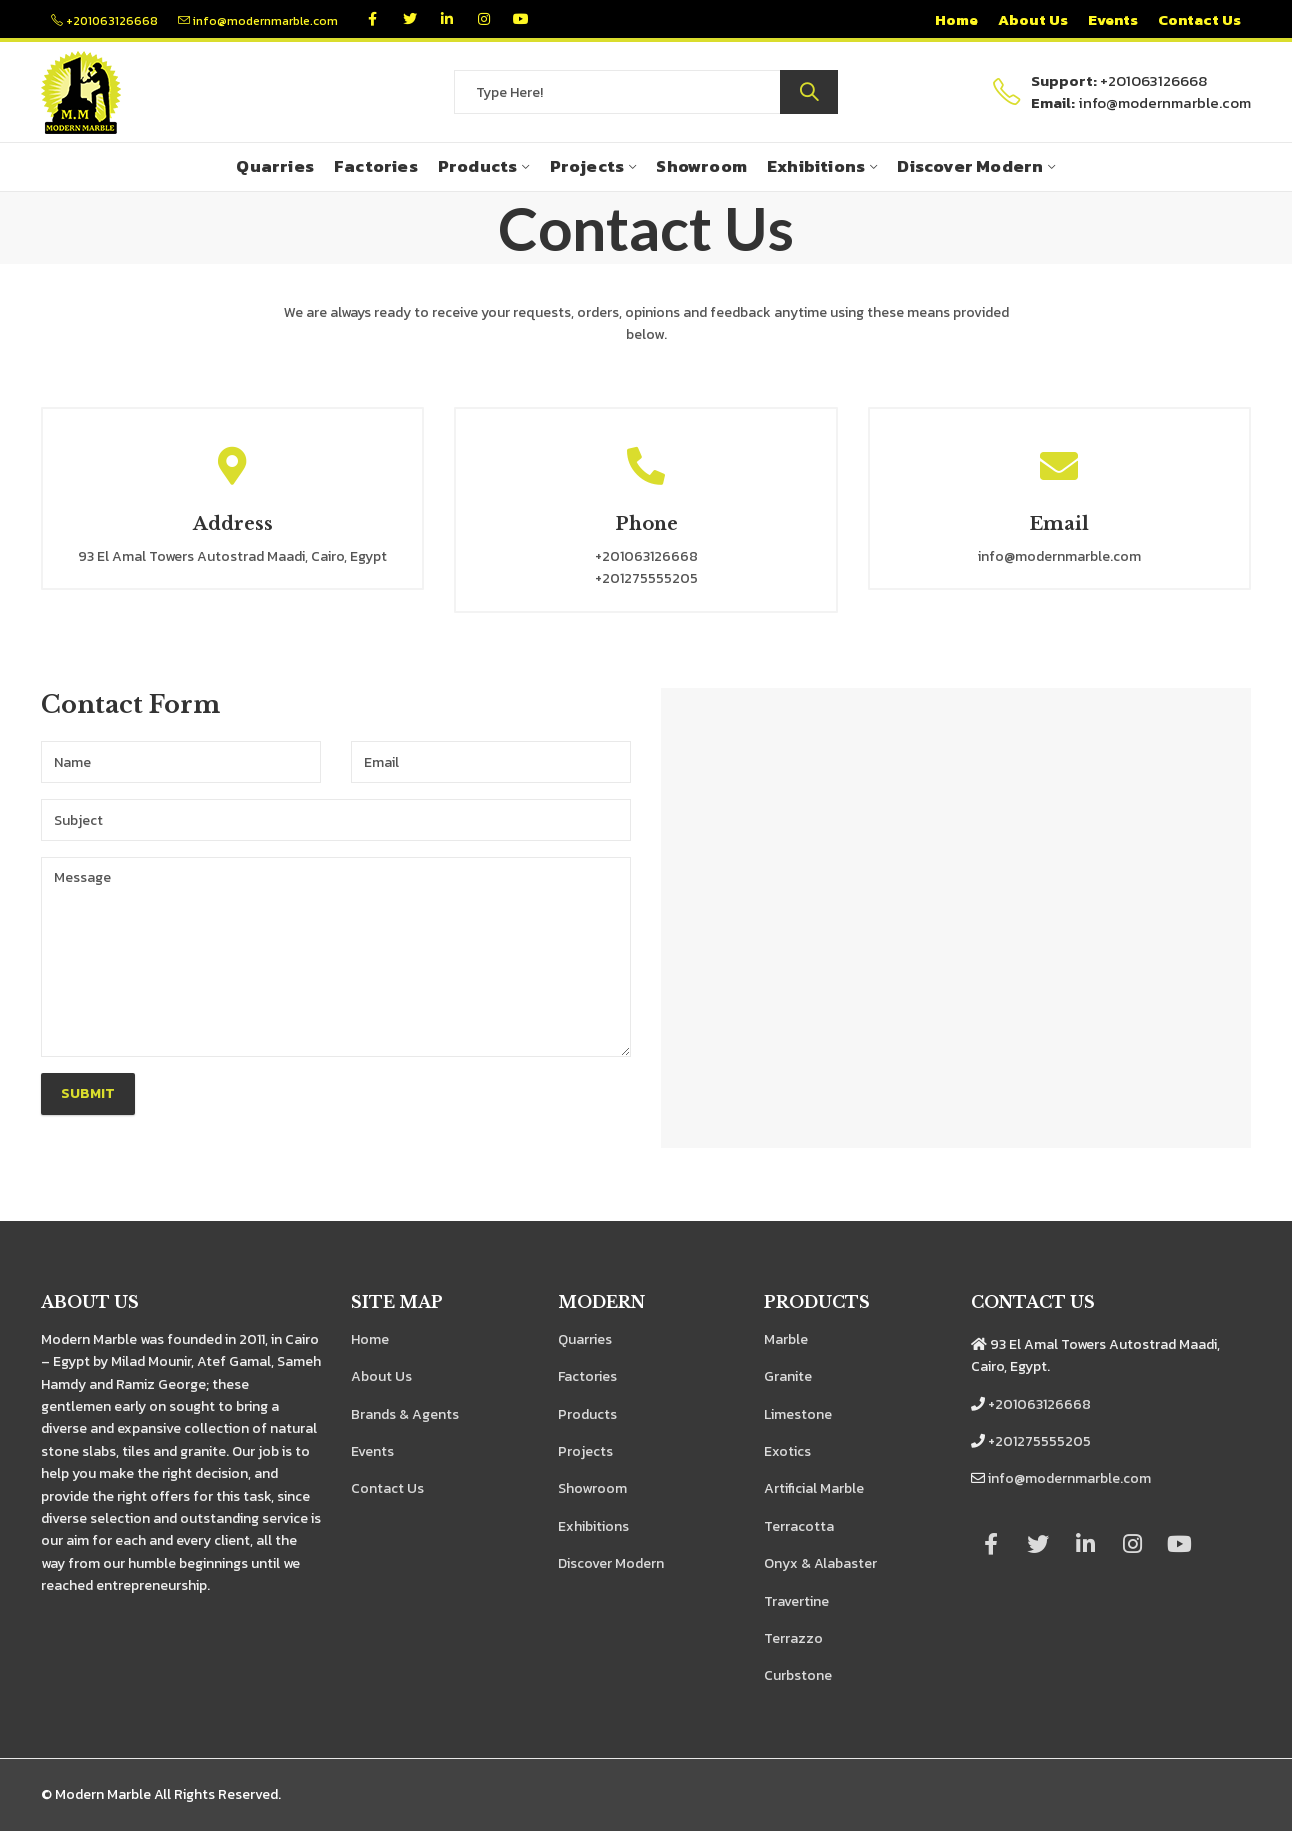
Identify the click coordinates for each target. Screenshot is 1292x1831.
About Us (381, 1376)
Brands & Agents (405, 1414)
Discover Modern (611, 1563)
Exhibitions (593, 1526)
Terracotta (799, 1526)
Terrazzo (793, 1638)
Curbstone (798, 1675)
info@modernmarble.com (258, 21)
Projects (585, 1451)
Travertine (796, 1601)
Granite (788, 1376)
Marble (786, 1339)
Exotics (787, 1451)
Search (809, 92)
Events (372, 1451)
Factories (587, 1376)
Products (587, 1414)
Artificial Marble (814, 1488)
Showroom (592, 1488)
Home (370, 1339)
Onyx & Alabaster (820, 1563)
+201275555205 (1039, 1441)
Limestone (798, 1414)
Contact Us (387, 1488)
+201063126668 (104, 21)
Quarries (585, 1339)
